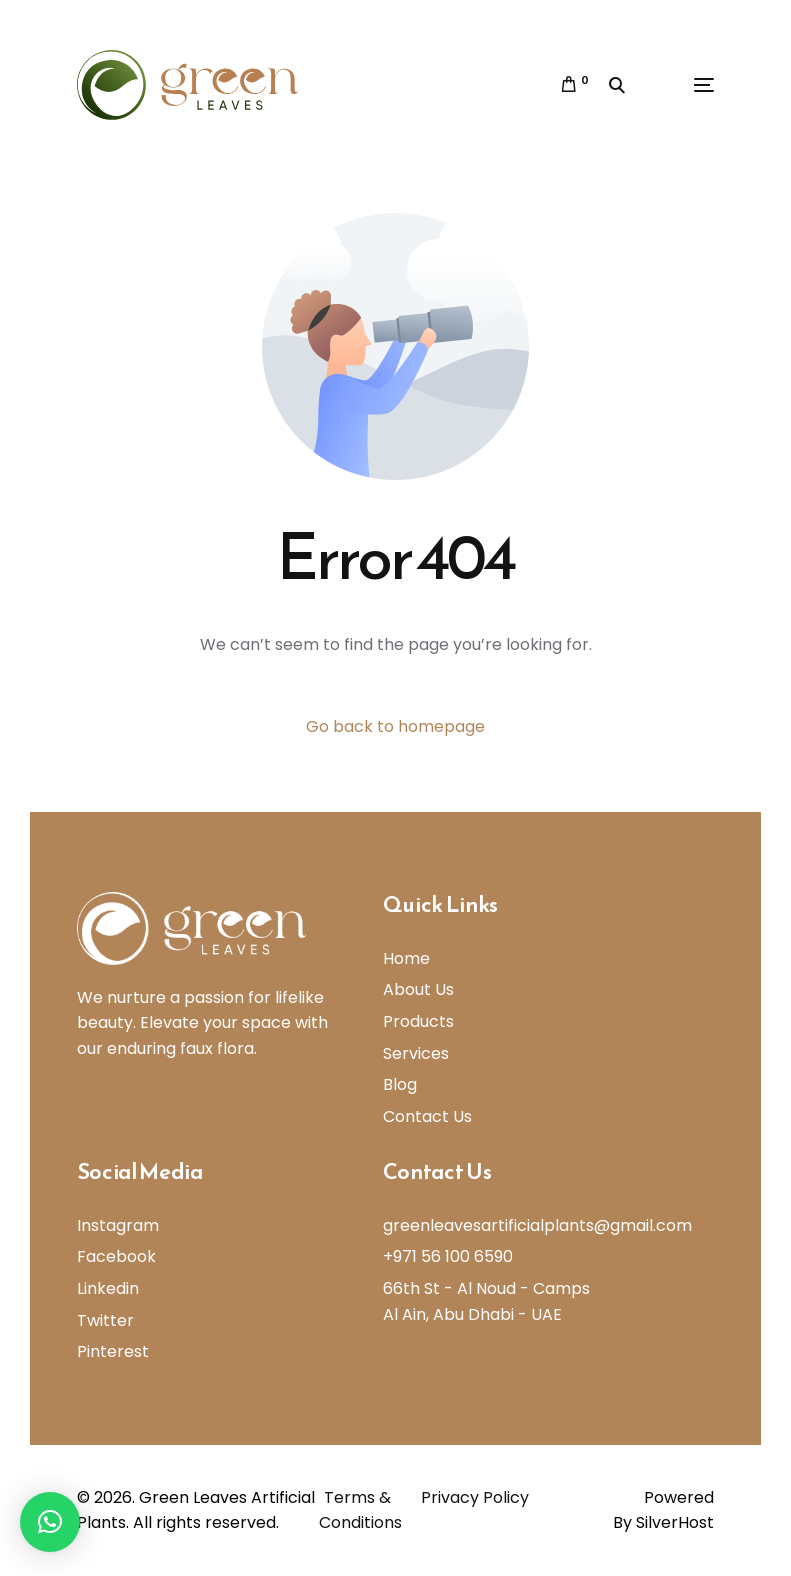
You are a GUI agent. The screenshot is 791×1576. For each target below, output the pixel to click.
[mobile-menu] (679, 85)
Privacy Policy (475, 1497)
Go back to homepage (395, 726)
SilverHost (675, 1522)
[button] (50, 1522)
